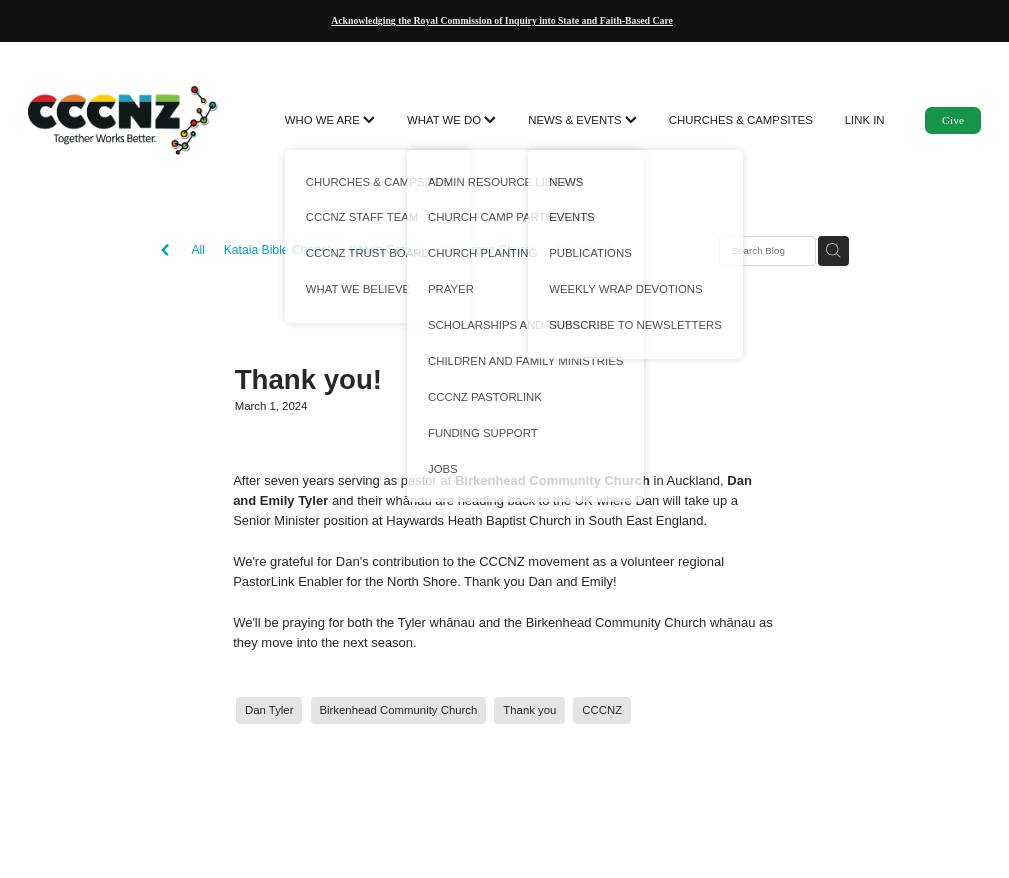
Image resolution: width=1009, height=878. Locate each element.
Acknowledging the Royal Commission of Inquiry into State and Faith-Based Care (502, 20)
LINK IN (865, 120)
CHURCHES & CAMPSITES (741, 120)
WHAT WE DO (451, 120)
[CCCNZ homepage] (123, 120)
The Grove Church (488, 250)
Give (953, 120)
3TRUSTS (583, 250)
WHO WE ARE (330, 120)
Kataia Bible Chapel (277, 250)
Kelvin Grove (384, 250)
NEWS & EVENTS (582, 120)
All (198, 250)
